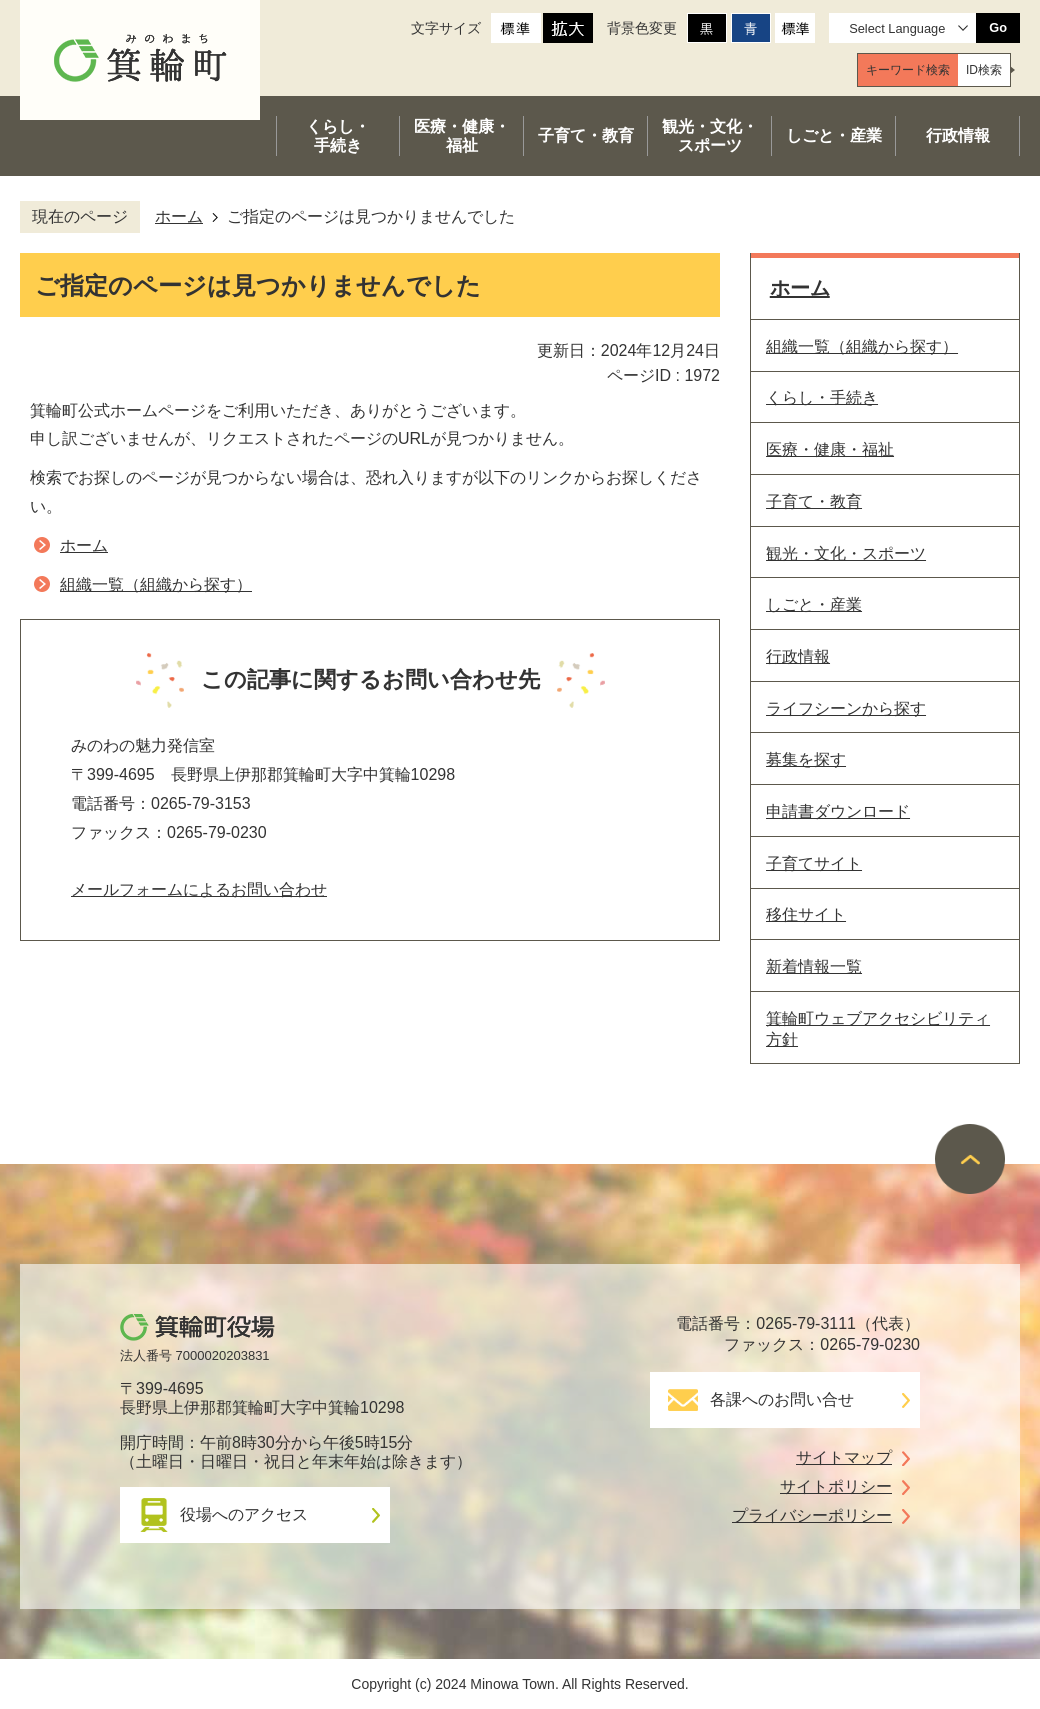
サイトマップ (844, 1457)
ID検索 (984, 70)
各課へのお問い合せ (782, 1399)
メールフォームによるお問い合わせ (199, 889)
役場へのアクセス (244, 1514)
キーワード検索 (908, 70)
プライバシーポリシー (812, 1515)
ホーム (179, 216)
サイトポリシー (836, 1486)
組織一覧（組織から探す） (156, 584)
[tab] (908, 70)
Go (998, 27)
